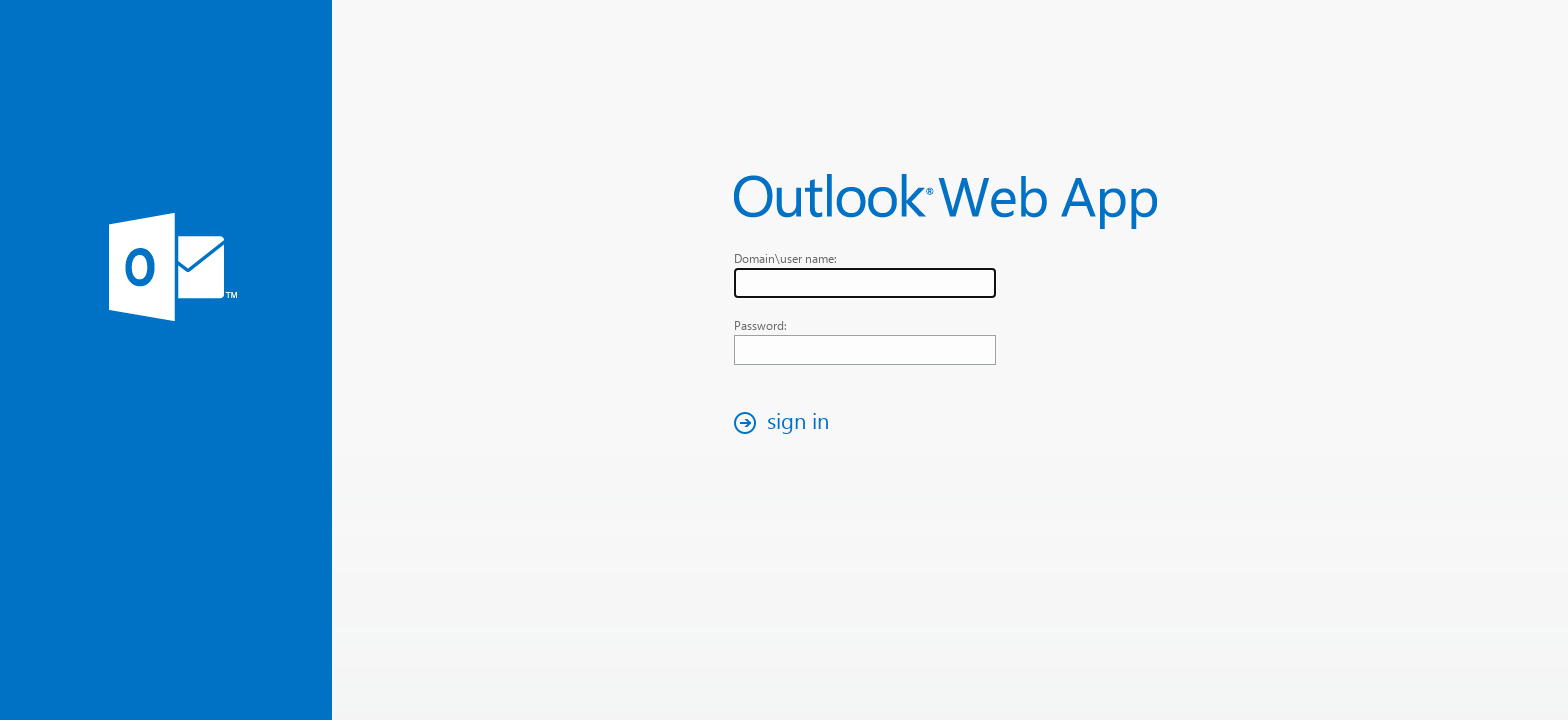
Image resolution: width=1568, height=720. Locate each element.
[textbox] (865, 283)
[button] (787, 422)
